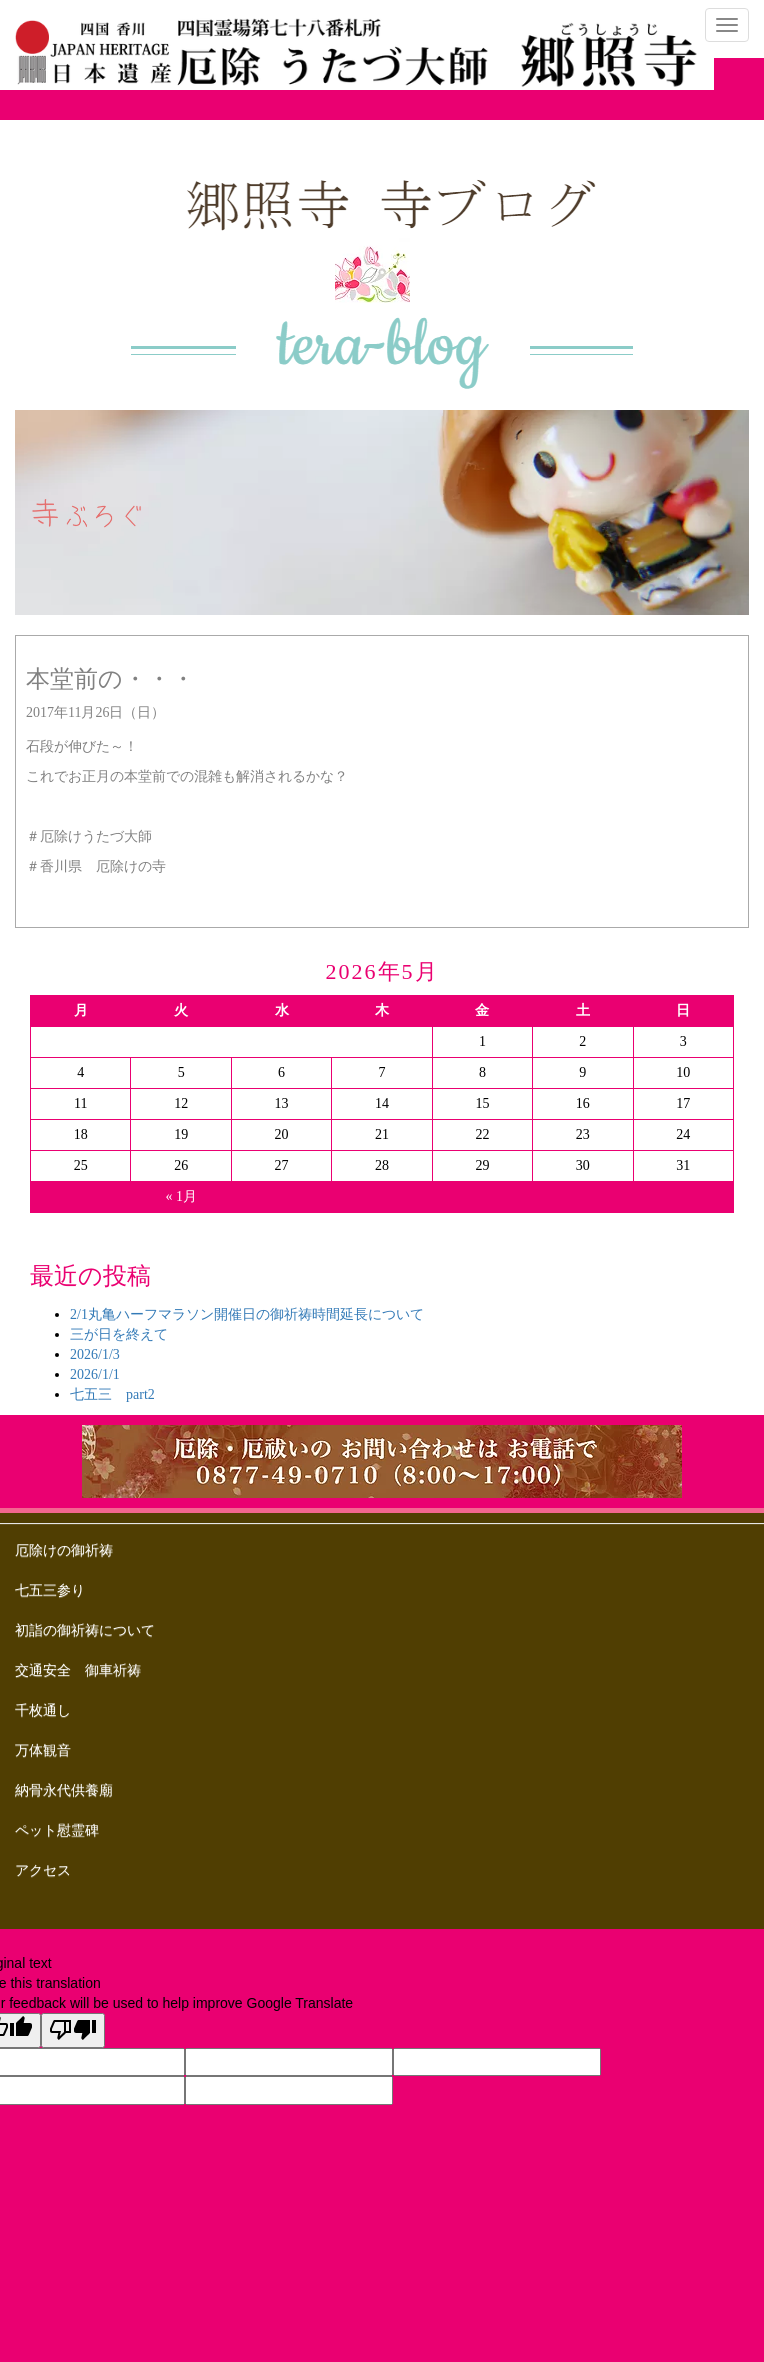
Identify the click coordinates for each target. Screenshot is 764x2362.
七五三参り (50, 1590)
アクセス (43, 1870)
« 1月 (181, 1196)
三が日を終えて (119, 1334)
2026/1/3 (95, 1354)
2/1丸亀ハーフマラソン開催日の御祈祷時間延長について (247, 1314)
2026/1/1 (95, 1374)
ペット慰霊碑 (57, 1830)
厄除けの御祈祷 (64, 1550)
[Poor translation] (73, 2030)
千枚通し (43, 1710)
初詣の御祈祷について (85, 1630)
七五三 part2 (112, 1394)
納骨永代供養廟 (64, 1790)
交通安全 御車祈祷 (78, 1670)
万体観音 (43, 1750)
